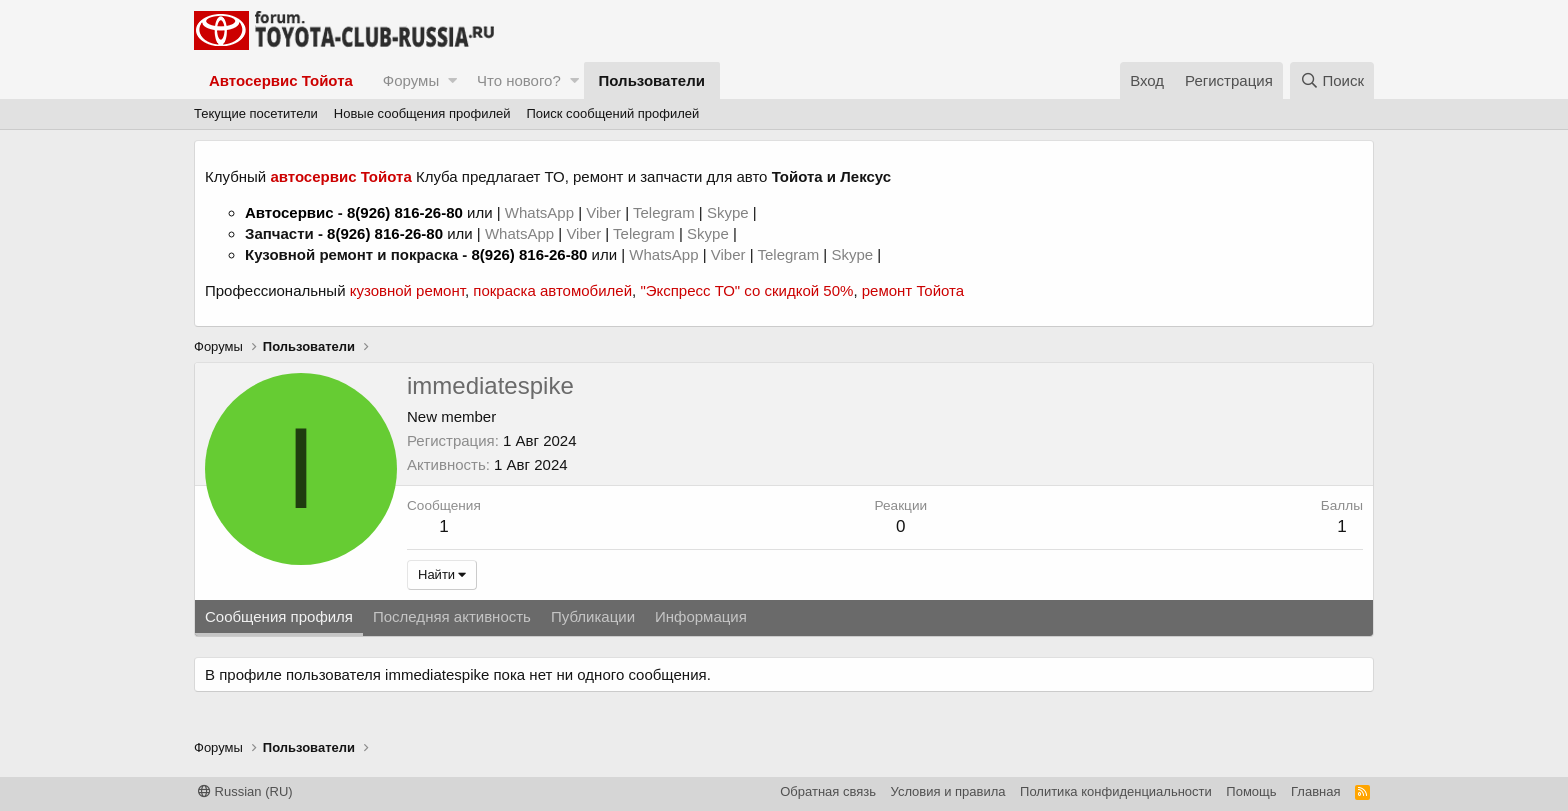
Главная (1315, 791)
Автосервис (289, 212)
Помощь (1251, 791)
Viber (603, 212)
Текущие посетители (256, 113)
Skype (730, 212)
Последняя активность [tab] (452, 616)
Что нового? (519, 80)
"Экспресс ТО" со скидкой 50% (746, 290)
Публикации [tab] (593, 616)
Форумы (411, 80)
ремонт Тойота (913, 290)
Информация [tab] (701, 616)
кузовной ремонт (407, 290)
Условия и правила (948, 791)
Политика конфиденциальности (1116, 791)
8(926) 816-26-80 (405, 212)
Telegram (666, 212)
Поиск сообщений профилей (612, 113)
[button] (452, 80)
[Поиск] (1332, 80)
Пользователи (652, 80)
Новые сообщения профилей (422, 113)
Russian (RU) (245, 791)
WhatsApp (541, 212)
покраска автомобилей (552, 290)
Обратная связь (828, 791)
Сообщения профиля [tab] (279, 616)
